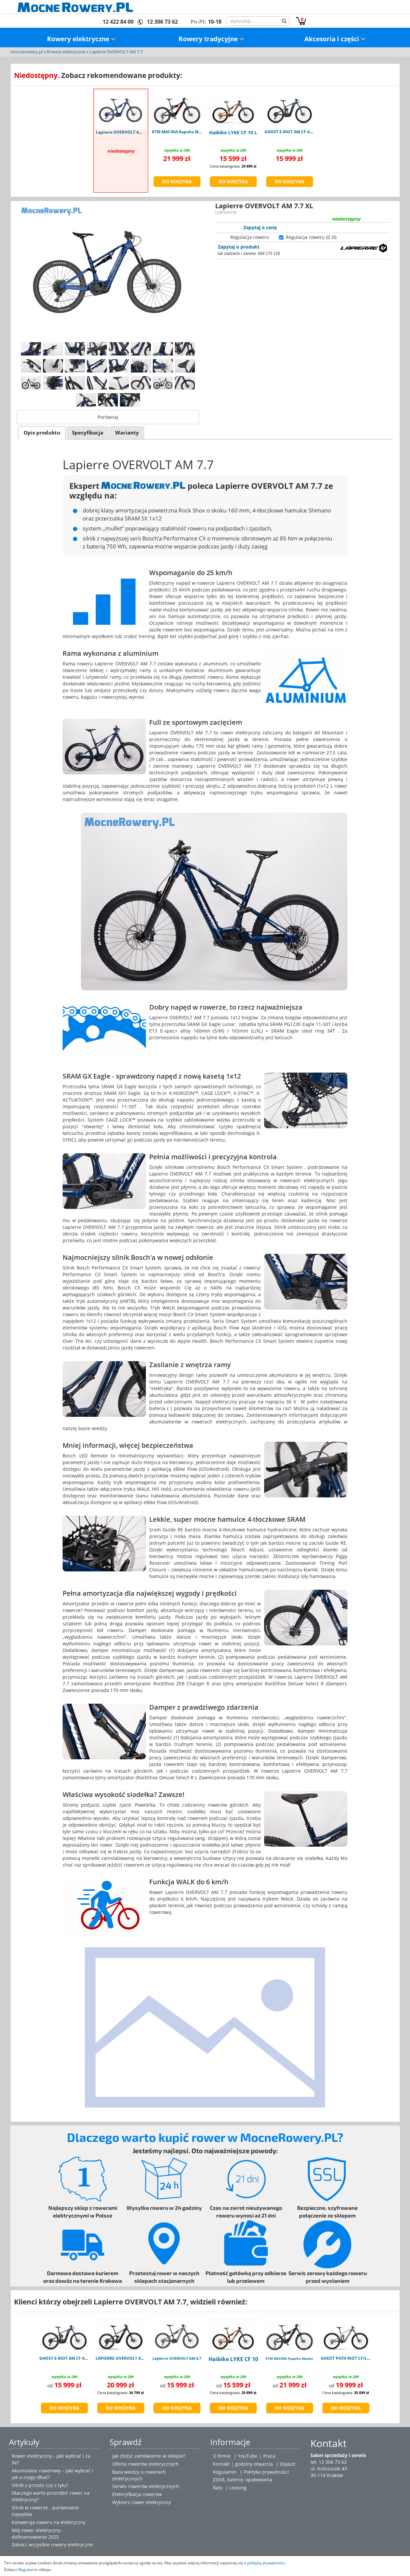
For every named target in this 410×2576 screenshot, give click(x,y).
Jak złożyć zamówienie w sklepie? (148, 2456)
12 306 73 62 (162, 21)
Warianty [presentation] (127, 432)
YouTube (247, 2456)
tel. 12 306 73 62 (328, 2462)
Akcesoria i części (335, 39)
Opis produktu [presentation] (42, 432)
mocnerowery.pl (26, 52)
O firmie (222, 2456)
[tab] (42, 432)
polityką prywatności (266, 2562)
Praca (269, 2456)
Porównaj (108, 417)
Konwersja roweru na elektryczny (49, 2522)
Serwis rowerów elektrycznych (145, 2486)
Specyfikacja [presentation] (87, 432)
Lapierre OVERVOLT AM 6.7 (177, 2358)
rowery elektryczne (72, 2544)
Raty (217, 2487)
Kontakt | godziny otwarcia (243, 2464)
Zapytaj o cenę (260, 227)
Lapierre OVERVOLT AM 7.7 (116, 52)
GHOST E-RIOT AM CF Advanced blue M (302, 132)
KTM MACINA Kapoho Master (289, 2358)
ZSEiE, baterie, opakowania (242, 2479)
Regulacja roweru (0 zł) (311, 237)
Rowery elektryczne (81, 39)
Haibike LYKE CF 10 (233, 2359)
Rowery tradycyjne (211, 39)
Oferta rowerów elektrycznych (145, 2464)
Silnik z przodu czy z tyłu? (40, 2485)
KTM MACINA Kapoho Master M (182, 132)
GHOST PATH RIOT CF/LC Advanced (355, 2358)
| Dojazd (285, 2464)
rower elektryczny (151, 2502)
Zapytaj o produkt (238, 247)
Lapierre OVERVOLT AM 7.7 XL (125, 132)
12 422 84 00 (118, 21)
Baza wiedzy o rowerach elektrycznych (139, 2475)
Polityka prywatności (266, 2472)
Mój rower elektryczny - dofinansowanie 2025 (38, 2533)
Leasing (237, 2487)
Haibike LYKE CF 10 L (233, 132)
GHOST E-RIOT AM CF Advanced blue (75, 2358)
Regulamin (225, 2472)
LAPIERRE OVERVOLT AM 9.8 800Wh (131, 2358)
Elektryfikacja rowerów (137, 2494)
